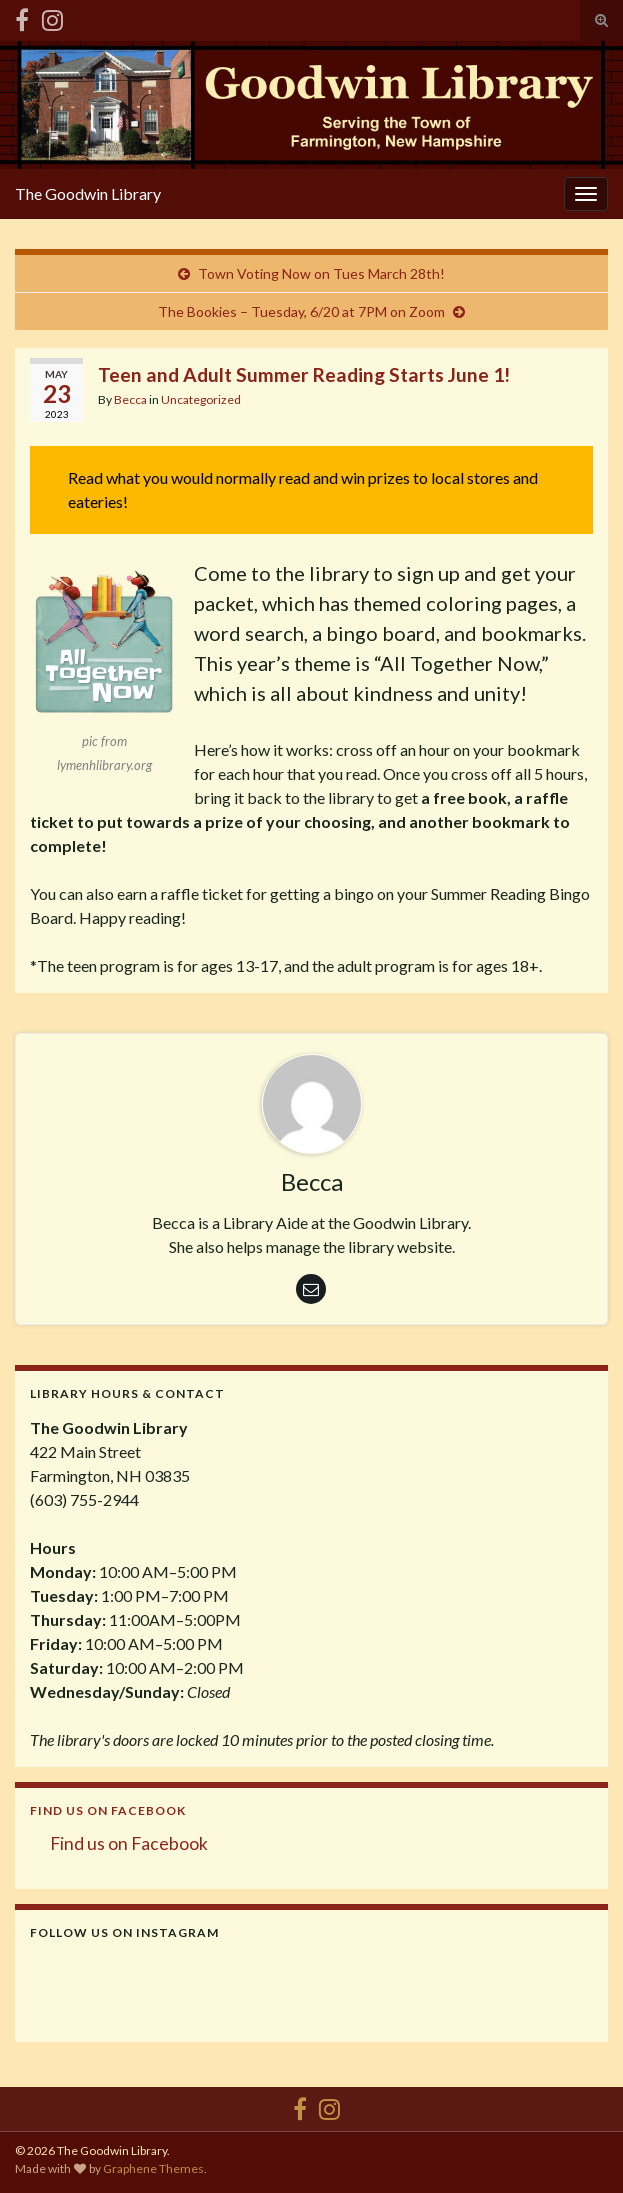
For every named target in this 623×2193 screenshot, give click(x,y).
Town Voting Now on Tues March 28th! (321, 273)
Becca (130, 399)
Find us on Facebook (108, 1810)
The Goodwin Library (88, 193)
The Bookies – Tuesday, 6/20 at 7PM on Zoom (301, 311)
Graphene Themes (153, 2168)
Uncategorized (201, 399)
